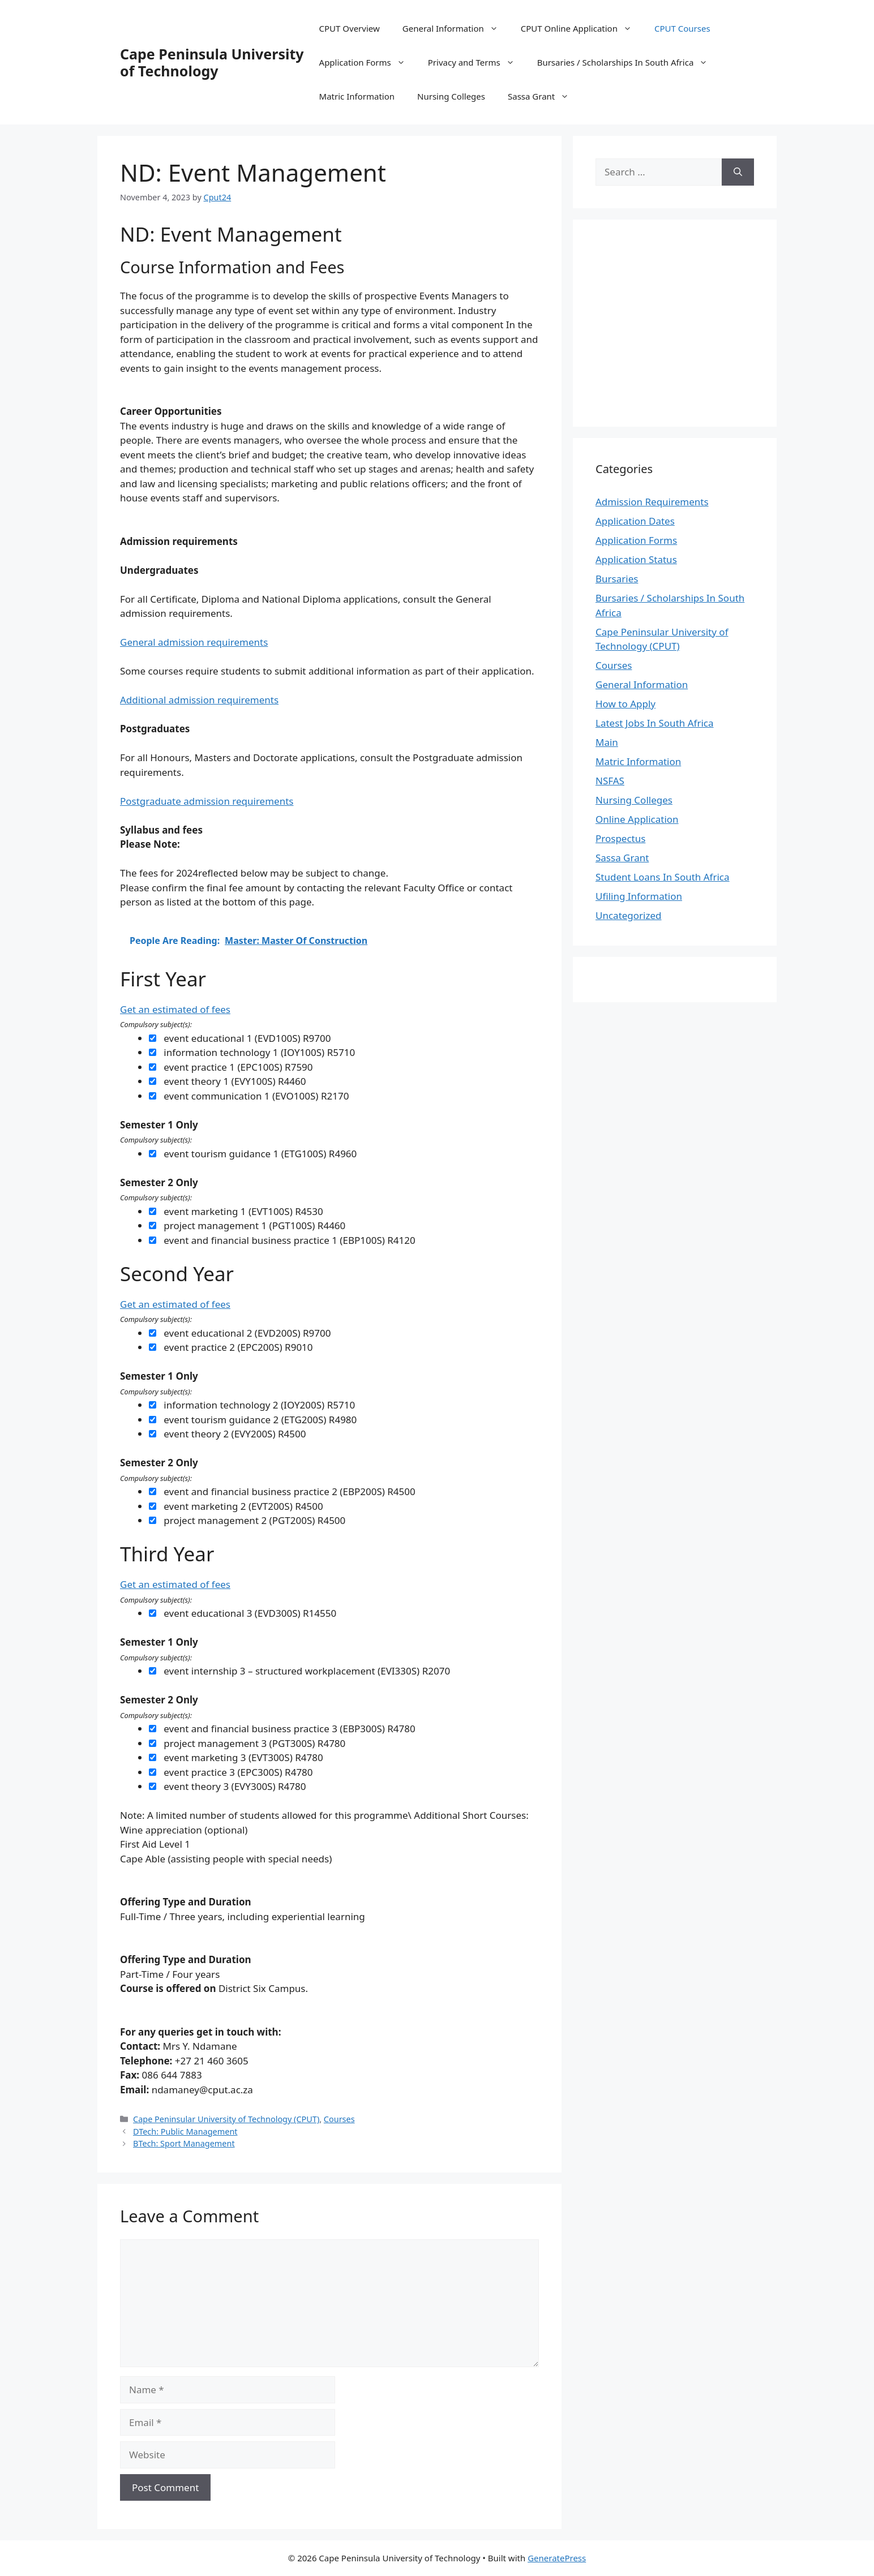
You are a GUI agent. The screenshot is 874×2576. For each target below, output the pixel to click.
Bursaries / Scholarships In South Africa (628, 62)
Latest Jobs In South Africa (654, 722)
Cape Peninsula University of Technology (212, 62)
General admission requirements (194, 642)
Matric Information (357, 96)
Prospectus (620, 838)
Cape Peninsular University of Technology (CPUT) (226, 2119)
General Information (455, 28)
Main (606, 742)
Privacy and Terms (477, 62)
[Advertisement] (690, 321)
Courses (339, 2119)
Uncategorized (628, 915)
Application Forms (368, 62)
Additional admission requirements (199, 699)
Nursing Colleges (451, 96)
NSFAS (609, 780)
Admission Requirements (652, 501)
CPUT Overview (349, 28)
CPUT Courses (682, 28)
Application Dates (635, 520)
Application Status (636, 559)
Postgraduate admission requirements (206, 801)
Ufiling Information (638, 896)
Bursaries (616, 578)
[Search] (738, 172)
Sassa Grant (544, 96)
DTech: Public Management (185, 2131)
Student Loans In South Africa (662, 876)
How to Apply (625, 703)
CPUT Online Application (582, 28)
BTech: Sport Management (184, 2143)
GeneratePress (557, 2558)
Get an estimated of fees (175, 1009)
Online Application (637, 819)
